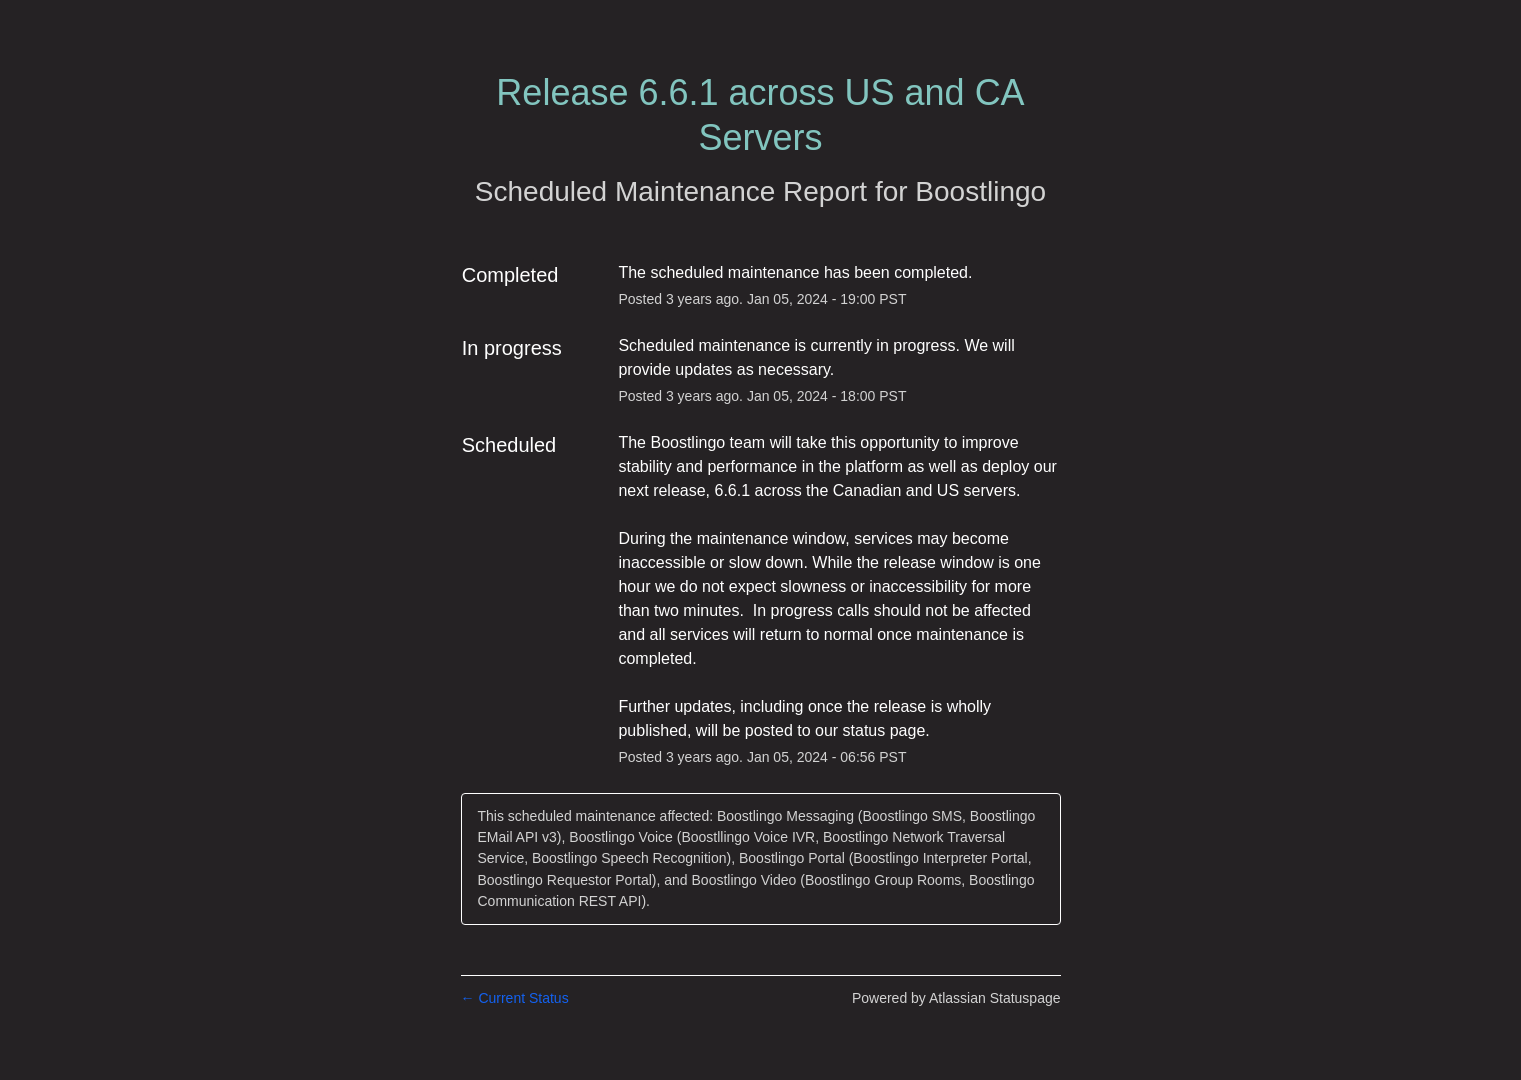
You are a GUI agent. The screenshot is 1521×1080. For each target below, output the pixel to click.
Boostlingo (980, 191)
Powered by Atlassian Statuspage (956, 998)
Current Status (515, 998)
